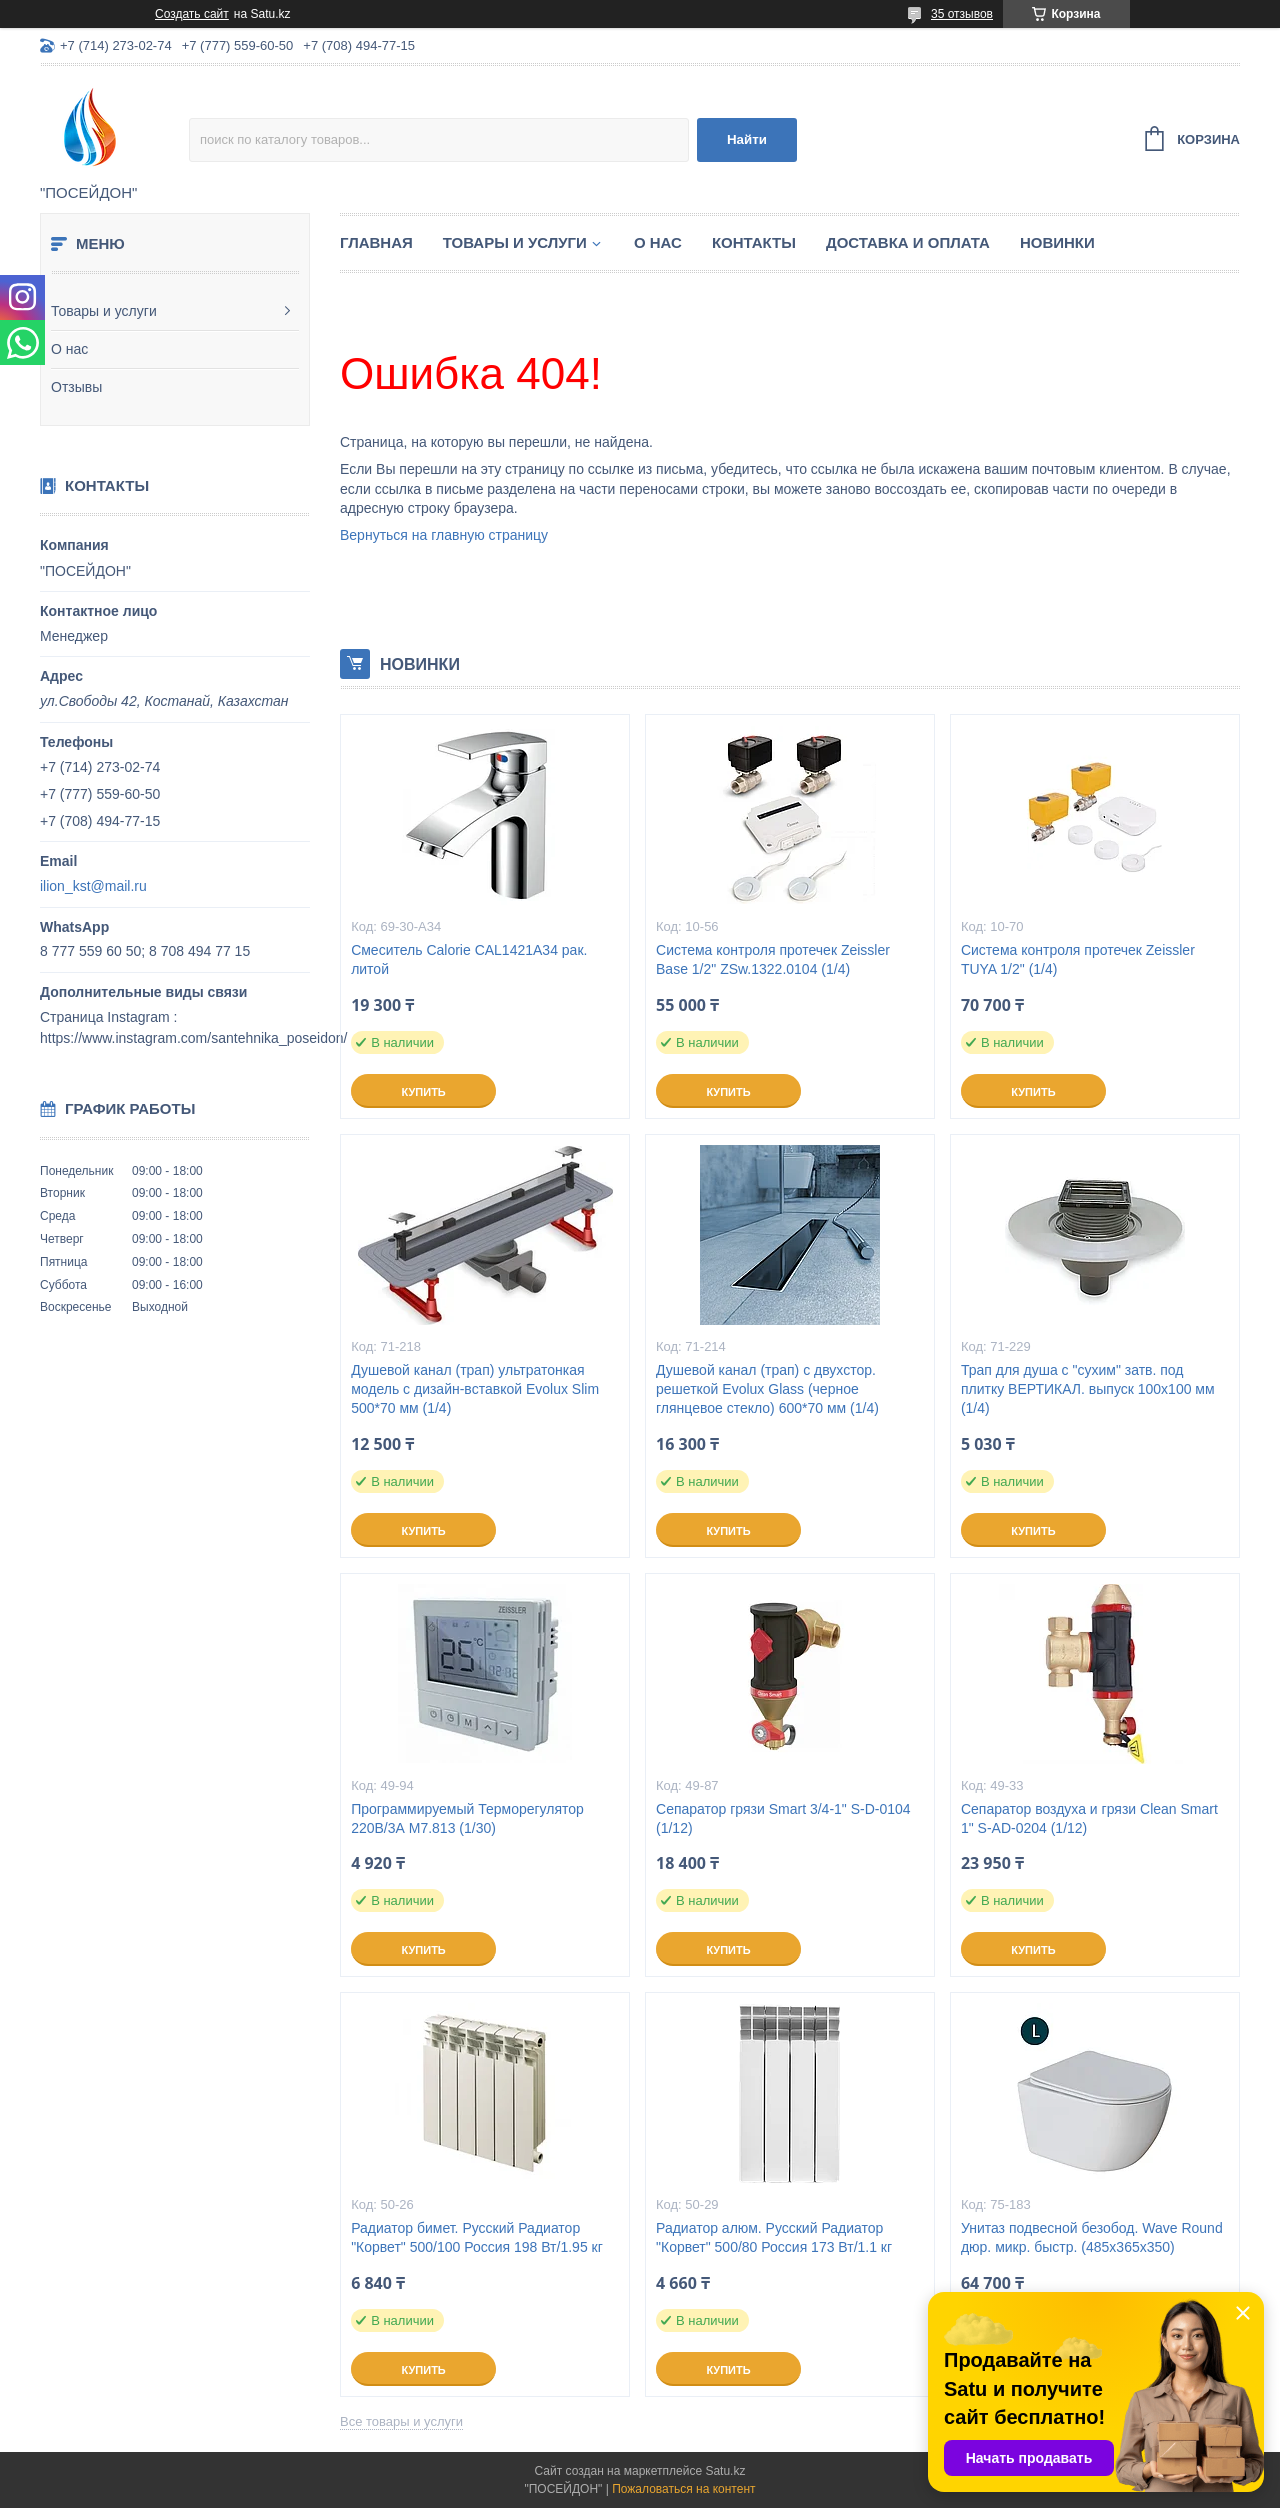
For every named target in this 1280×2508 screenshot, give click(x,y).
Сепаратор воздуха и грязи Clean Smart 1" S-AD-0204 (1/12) (1089, 1818)
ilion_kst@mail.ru (93, 886)
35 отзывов (962, 14)
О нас (69, 349)
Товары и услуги (104, 311)
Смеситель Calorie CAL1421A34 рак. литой (469, 959)
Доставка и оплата (908, 242)
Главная (376, 242)
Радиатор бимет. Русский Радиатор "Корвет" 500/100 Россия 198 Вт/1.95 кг (477, 2237)
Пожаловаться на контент (683, 2489)
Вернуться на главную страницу (444, 535)
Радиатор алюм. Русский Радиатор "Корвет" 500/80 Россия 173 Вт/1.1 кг (774, 2237)
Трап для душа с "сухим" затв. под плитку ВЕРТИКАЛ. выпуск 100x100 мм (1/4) (1088, 1389)
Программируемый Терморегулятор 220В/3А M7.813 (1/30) (467, 1818)
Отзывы (76, 387)
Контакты (754, 242)
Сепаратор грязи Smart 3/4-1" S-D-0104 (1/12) (783, 1818)
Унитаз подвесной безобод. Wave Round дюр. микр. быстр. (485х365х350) (1092, 2237)
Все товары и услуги (401, 2421)
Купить (423, 1092)
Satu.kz (725, 2471)
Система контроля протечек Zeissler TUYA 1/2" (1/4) (1078, 959)
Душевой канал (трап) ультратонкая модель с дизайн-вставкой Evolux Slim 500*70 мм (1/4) (475, 1389)
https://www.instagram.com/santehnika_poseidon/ (193, 1038)
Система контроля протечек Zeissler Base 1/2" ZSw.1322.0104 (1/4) (773, 959)
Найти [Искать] (747, 139)
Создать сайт (192, 14)
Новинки (1057, 242)
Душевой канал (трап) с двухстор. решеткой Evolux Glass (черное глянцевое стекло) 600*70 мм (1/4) (767, 1389)
